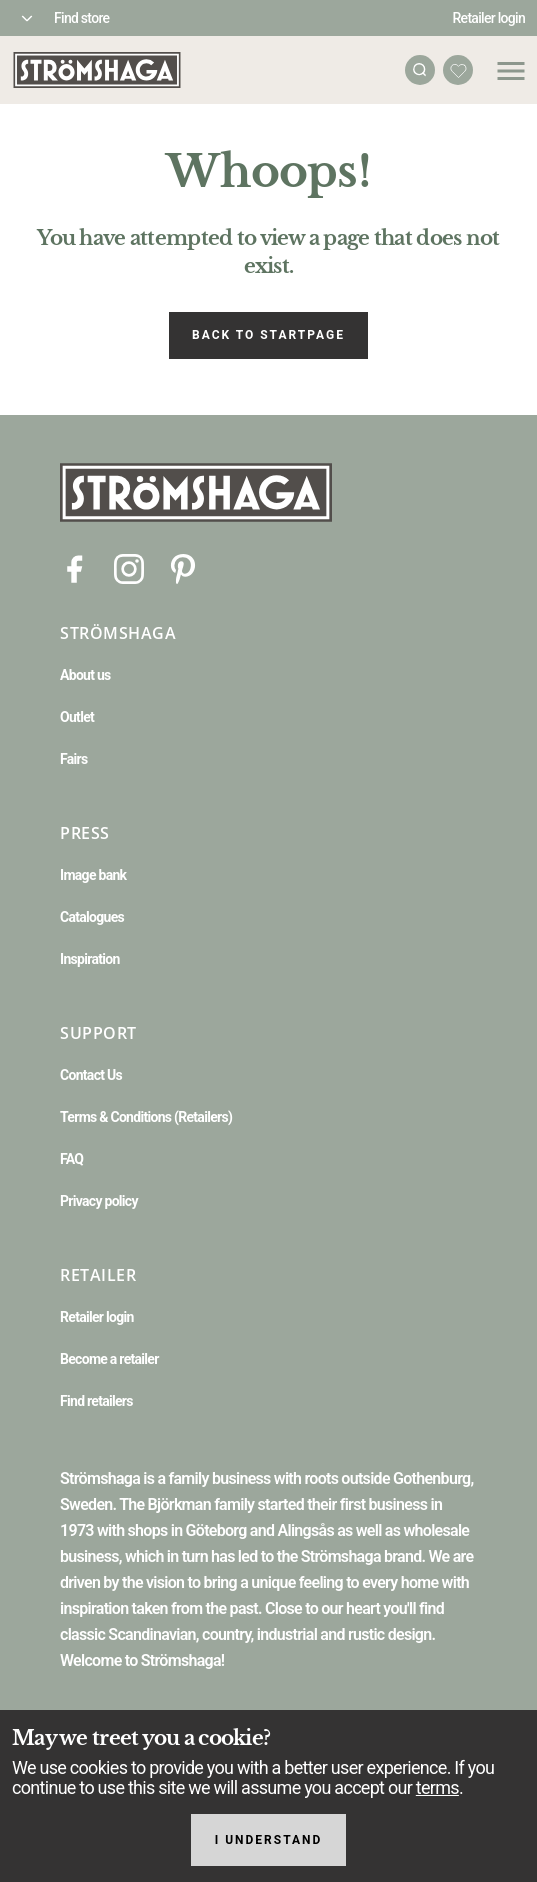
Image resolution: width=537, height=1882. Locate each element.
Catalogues (92, 917)
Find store (81, 18)
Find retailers (96, 1401)
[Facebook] (75, 567)
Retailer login (489, 18)
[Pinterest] (183, 567)
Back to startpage (268, 335)
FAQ (71, 1159)
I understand (269, 1840)
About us (85, 675)
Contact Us (91, 1075)
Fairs (73, 759)
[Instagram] (129, 567)
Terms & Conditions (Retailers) (146, 1117)
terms (437, 1787)
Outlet (77, 717)
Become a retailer (109, 1359)
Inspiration (90, 959)
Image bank (93, 875)
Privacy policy (99, 1201)
